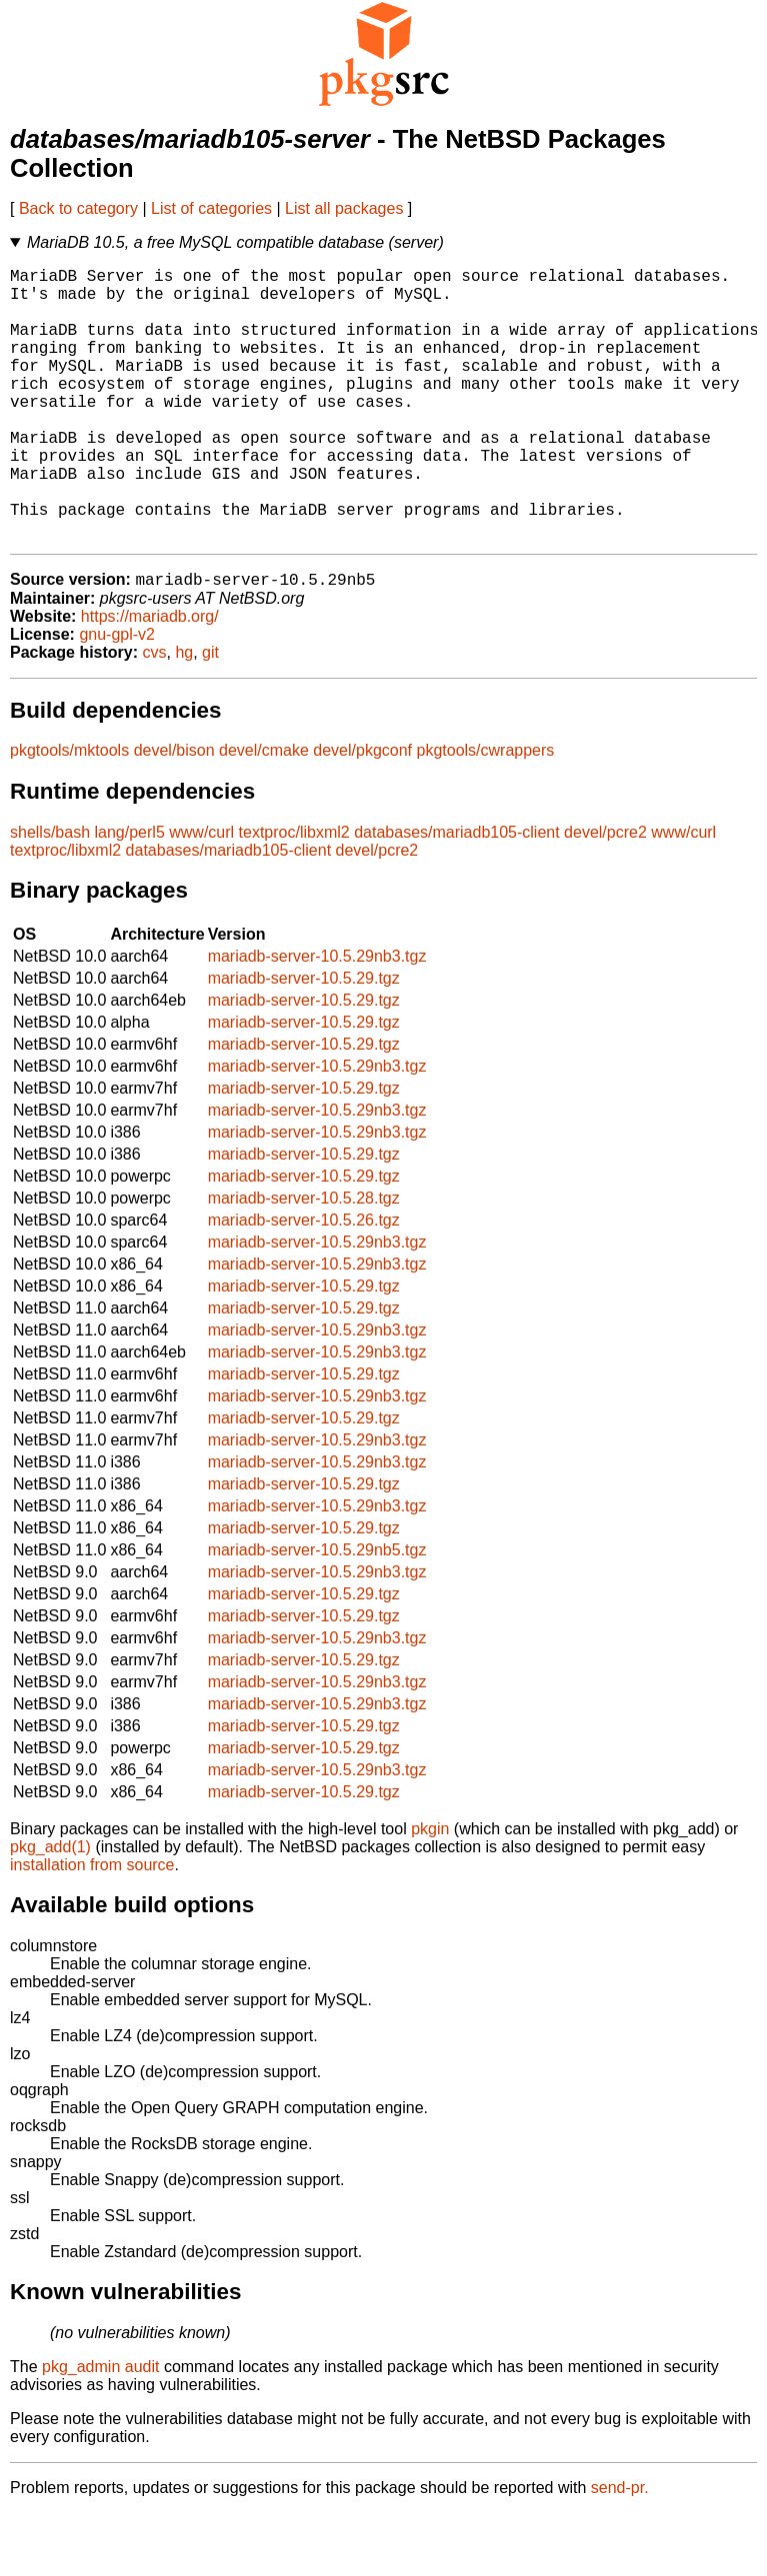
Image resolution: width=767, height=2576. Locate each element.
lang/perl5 (130, 895)
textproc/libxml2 (294, 895)
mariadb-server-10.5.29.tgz (304, 1041)
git (210, 715)
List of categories (211, 208)
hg (184, 715)
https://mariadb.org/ (150, 679)
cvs (155, 715)
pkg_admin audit (100, 2429)
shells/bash (50, 895)
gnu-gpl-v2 (117, 697)
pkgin (430, 1891)
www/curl (201, 895)
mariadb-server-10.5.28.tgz (304, 1261)
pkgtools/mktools (69, 813)
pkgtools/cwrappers (486, 813)
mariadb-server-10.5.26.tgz (304, 1283)
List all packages (344, 208)
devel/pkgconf (362, 813)
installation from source (92, 1927)
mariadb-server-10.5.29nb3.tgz (317, 1019)
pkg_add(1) (50, 1909)
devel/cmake (264, 813)
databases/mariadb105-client (456, 895)
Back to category (78, 208)
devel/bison (174, 813)
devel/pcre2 (605, 895)
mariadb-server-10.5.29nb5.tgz (317, 1612)
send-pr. (620, 2550)
